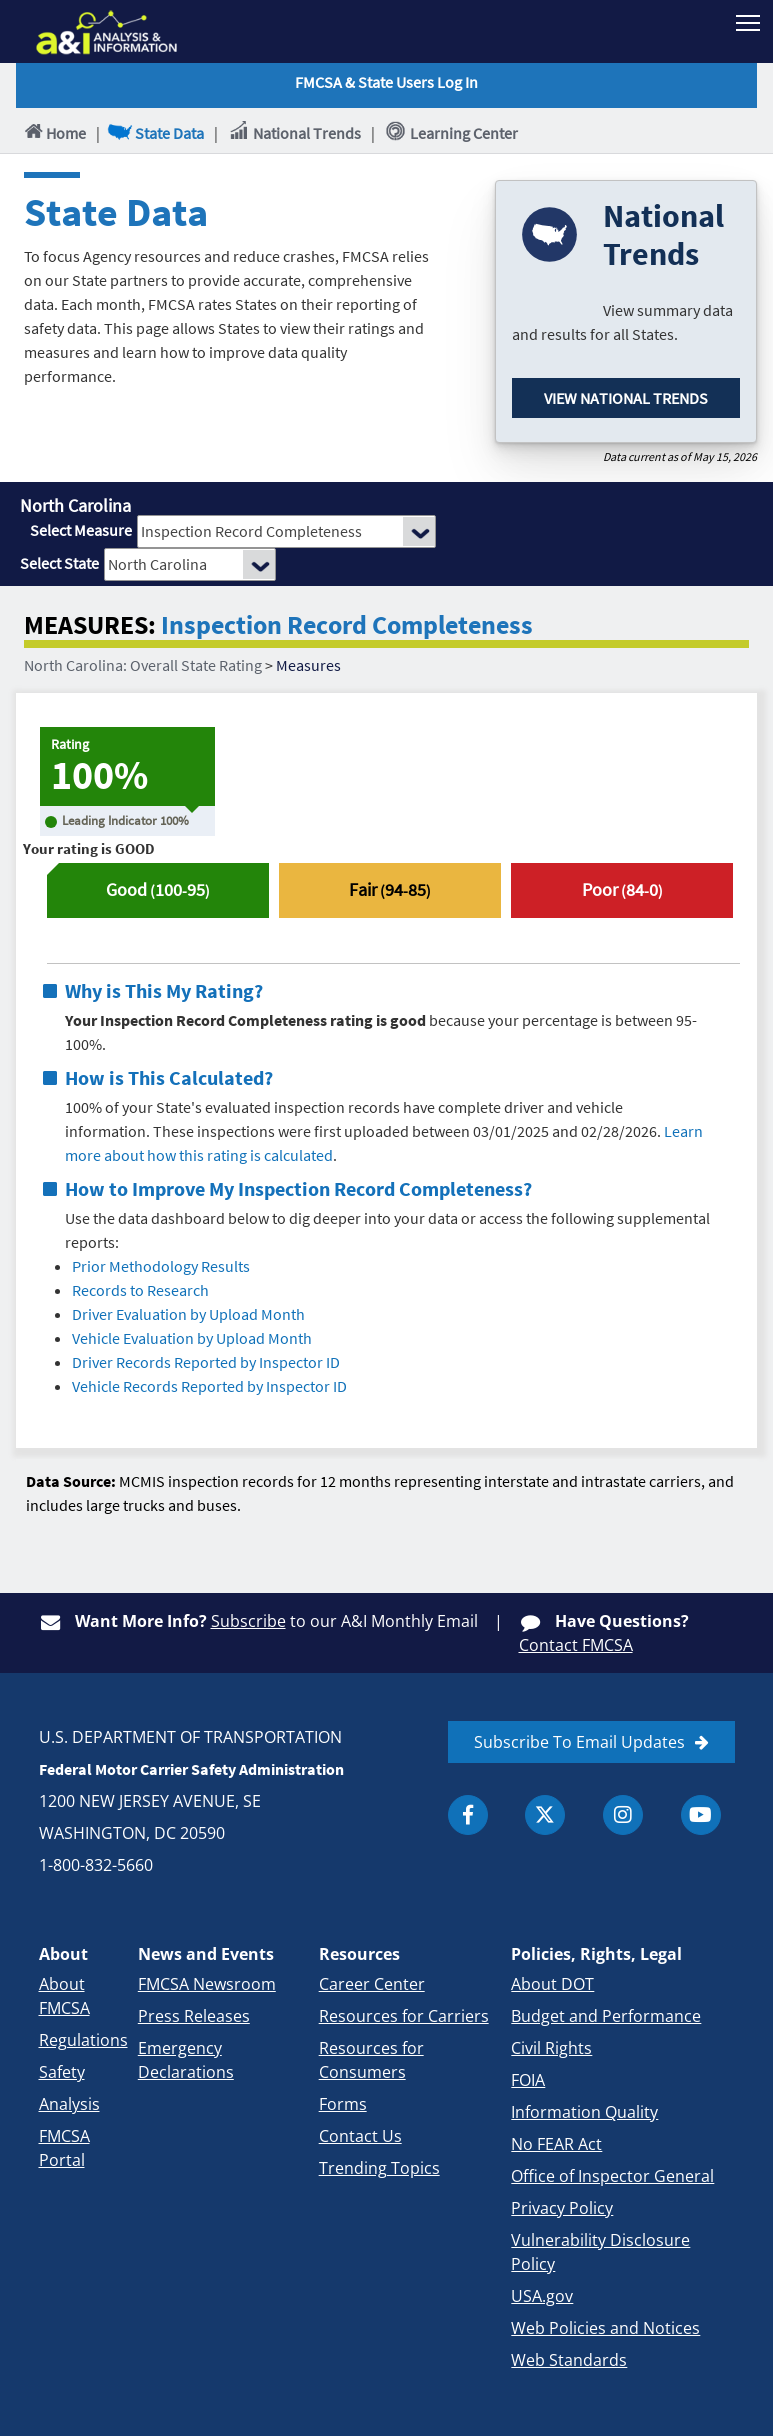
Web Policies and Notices (605, 2328)
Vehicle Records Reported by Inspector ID (209, 1386)
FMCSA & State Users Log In (386, 82)
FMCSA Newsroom (207, 1984)
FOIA (528, 2080)
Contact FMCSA (576, 1645)
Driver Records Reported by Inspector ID (206, 1362)
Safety (62, 2072)
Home (53, 132)
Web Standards (569, 2360)
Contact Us (360, 2136)
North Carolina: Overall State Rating (143, 665)
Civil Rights (551, 2048)
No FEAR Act (556, 2144)
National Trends (294, 132)
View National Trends (626, 398)
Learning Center (451, 132)
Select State (59, 563)
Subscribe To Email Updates (579, 1742)
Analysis (69, 2104)
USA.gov (542, 2296)
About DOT (552, 1984)
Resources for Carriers (404, 2016)
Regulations (83, 2040)
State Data (157, 132)
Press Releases (194, 2016)
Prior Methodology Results (161, 1266)
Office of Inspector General (612, 2176)
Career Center (372, 1984)
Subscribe (248, 1621)
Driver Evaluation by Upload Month (188, 1314)
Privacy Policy (562, 2208)
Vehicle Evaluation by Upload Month (192, 1338)
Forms (343, 2104)
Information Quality (584, 2112)
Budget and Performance (606, 2016)
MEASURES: (90, 625)
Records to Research (140, 1290)
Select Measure (81, 530)
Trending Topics (379, 2168)
